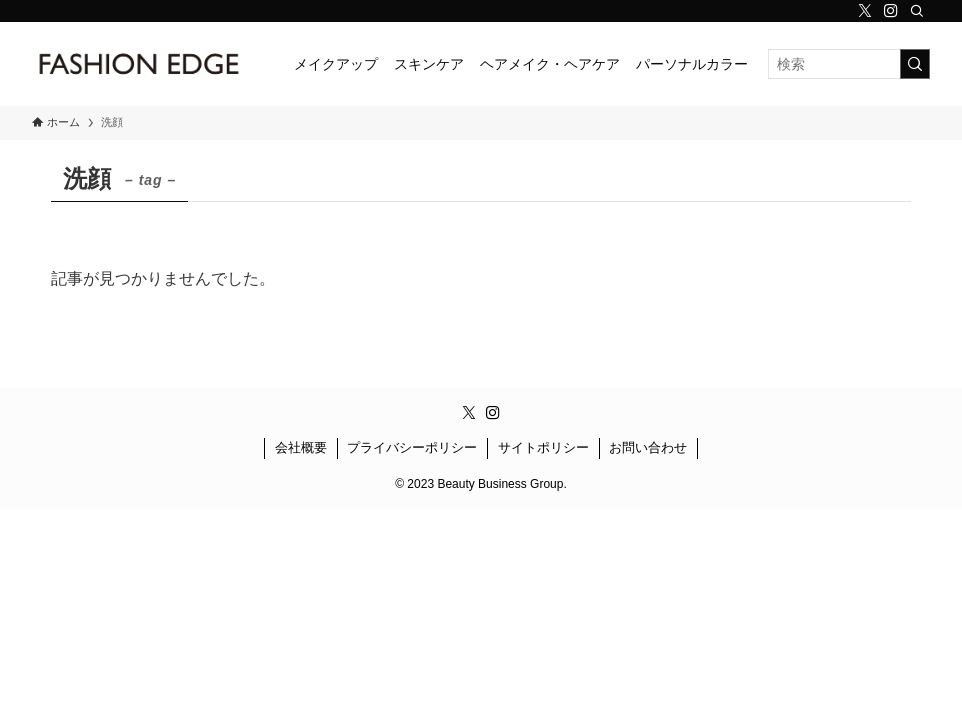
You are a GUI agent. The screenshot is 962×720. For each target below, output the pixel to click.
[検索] (917, 11)
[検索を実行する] (915, 64)
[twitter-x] (865, 11)
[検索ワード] (849, 64)
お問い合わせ (648, 447)
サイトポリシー (543, 447)
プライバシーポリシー (412, 447)
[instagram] (891, 11)
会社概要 (301, 447)
